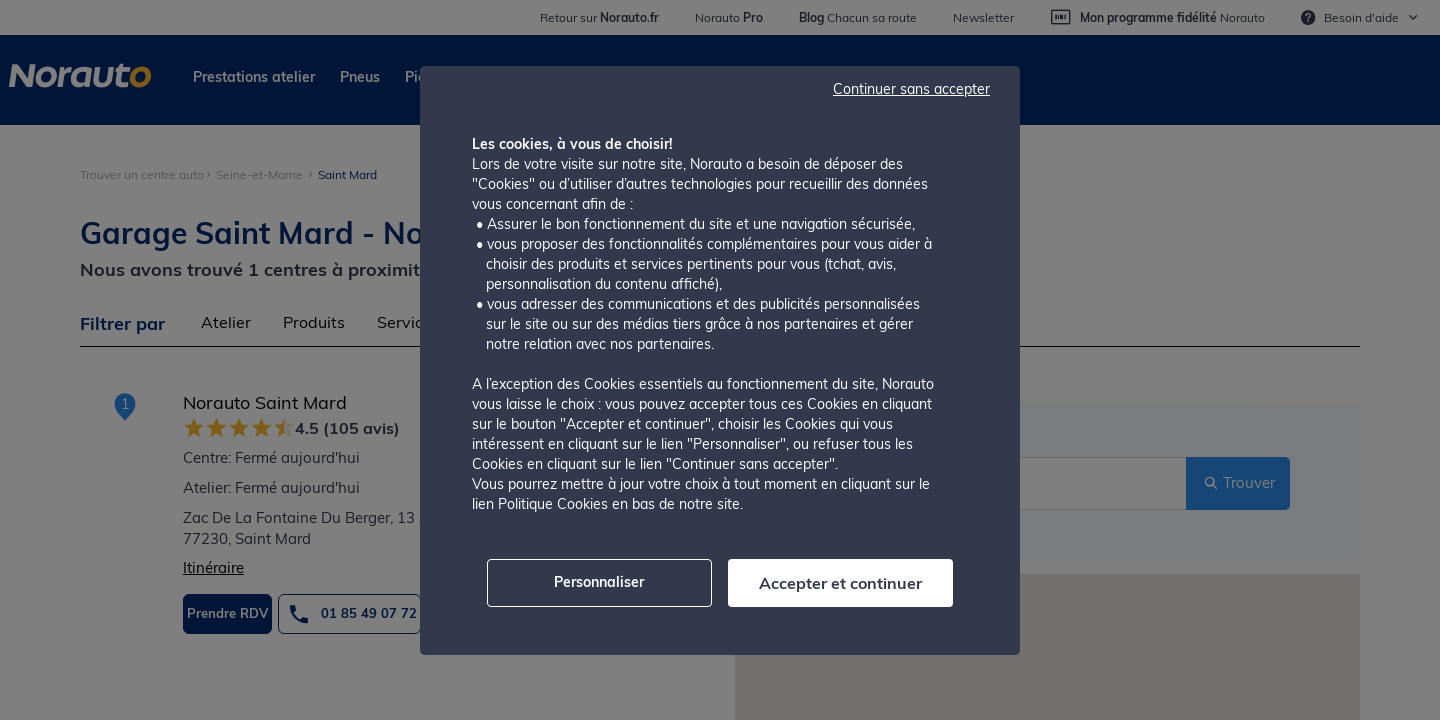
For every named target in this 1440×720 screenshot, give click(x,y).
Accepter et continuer (840, 583)
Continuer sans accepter (911, 89)
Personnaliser (599, 582)
